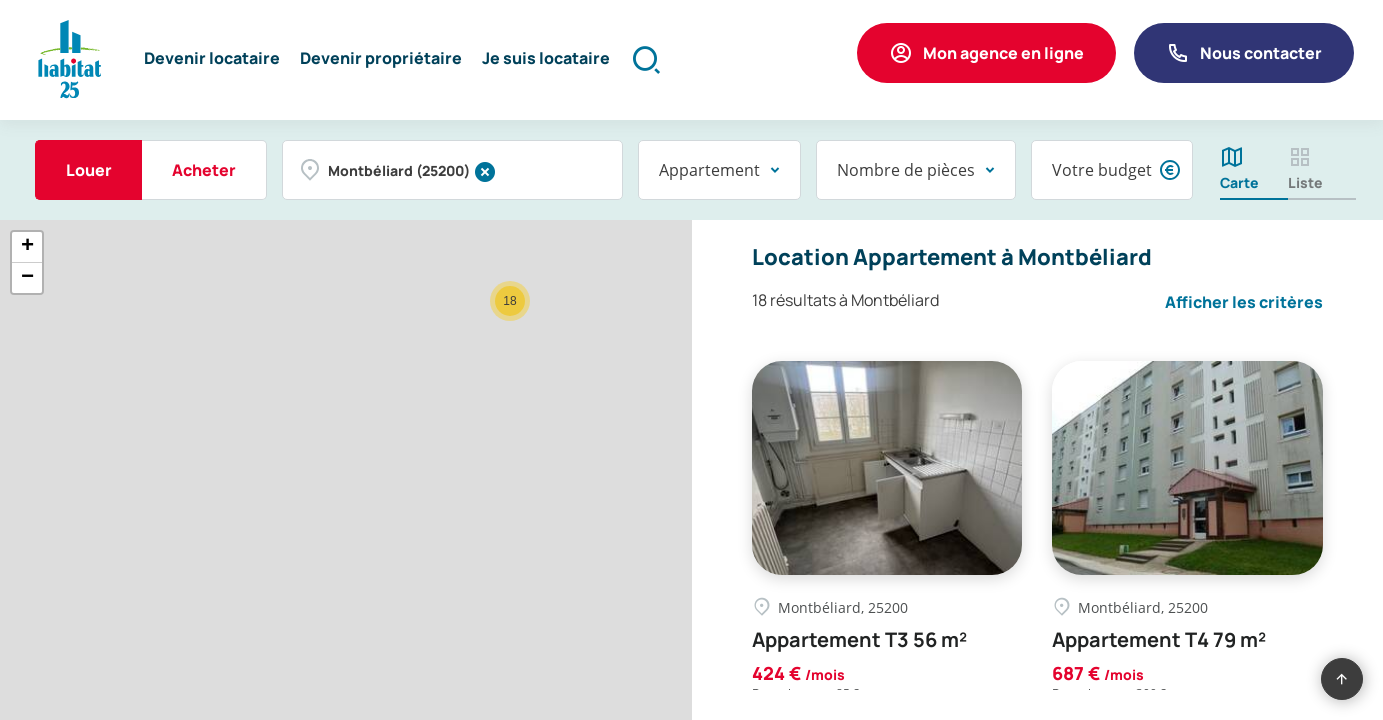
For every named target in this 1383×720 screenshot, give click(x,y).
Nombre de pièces (906, 170)
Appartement (709, 170)
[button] (212, 60)
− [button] (27, 278)
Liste (1305, 182)
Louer (89, 170)
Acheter (204, 170)
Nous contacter (1261, 53)
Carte (1239, 182)
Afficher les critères (1244, 302)
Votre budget (1102, 170)
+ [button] (27, 247)
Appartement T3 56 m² (859, 640)
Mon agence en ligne (1003, 53)
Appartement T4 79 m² (1159, 640)
